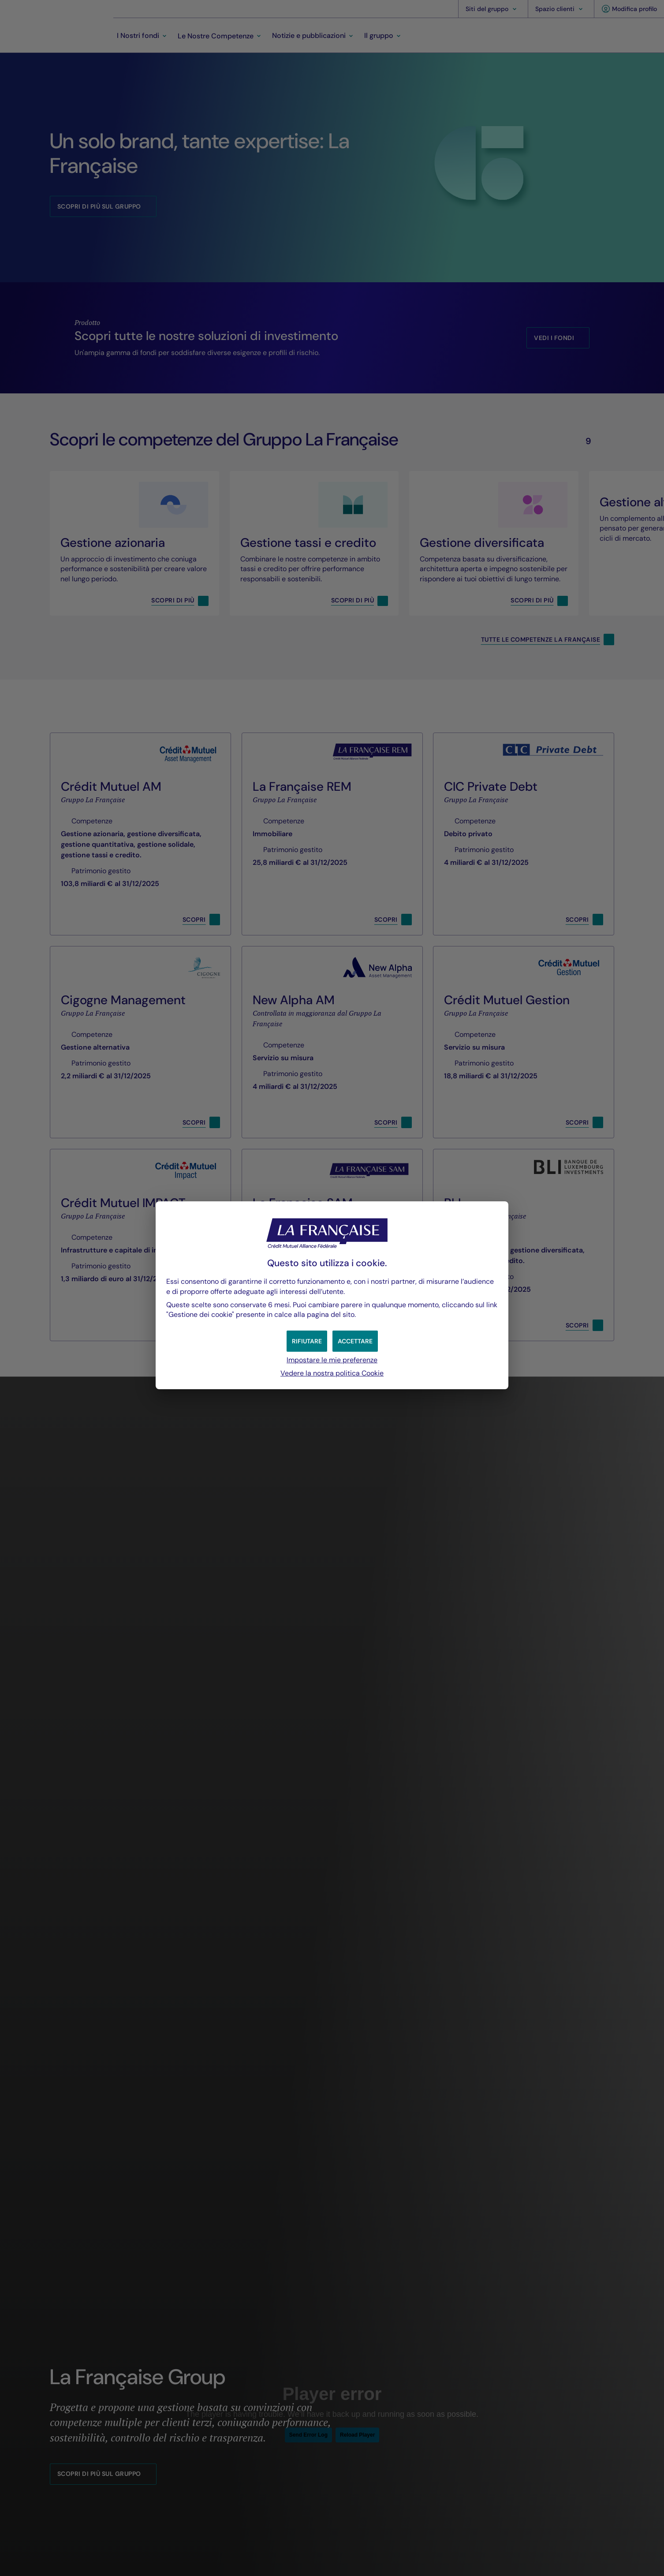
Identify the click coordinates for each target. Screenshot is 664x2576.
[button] (355, 1341)
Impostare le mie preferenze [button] (332, 1360)
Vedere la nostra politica (332, 1373)
